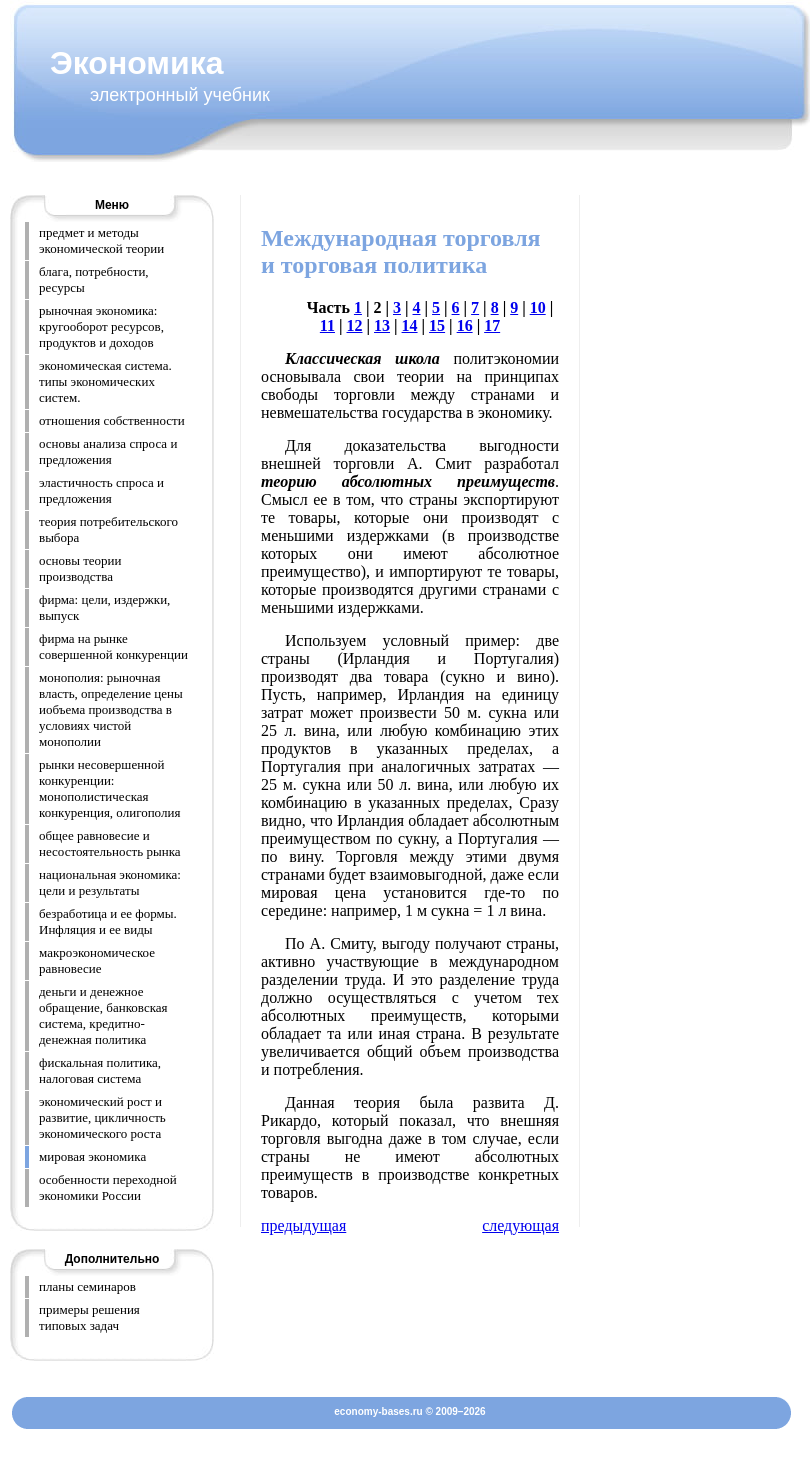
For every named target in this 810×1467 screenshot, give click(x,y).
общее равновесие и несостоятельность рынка (110, 843)
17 (492, 325)
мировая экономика (92, 1156)
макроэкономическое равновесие (97, 960)
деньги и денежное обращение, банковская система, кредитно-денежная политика (103, 1015)
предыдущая (303, 1225)
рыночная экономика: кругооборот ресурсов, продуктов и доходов (101, 326)
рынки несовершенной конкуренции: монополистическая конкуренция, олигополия (109, 788)
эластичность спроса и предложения (101, 490)
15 (437, 325)
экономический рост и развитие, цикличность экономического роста (102, 1117)
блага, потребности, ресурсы (94, 279)
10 (538, 307)
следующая (520, 1225)
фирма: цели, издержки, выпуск (104, 607)
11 (327, 325)
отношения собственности (112, 420)
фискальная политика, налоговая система (100, 1070)
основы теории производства (80, 568)
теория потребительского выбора (108, 529)
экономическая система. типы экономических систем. (105, 381)
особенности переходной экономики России (108, 1187)
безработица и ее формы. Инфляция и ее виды (108, 921)
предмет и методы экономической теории (101, 240)
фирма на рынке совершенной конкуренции (113, 646)
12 (355, 325)
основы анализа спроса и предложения (108, 451)
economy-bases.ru (378, 1411)
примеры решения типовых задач (89, 1317)
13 (382, 325)
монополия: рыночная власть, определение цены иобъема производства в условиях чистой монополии (111, 709)
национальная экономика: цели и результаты (110, 882)
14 (410, 325)
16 (465, 325)
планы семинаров (87, 1286)
